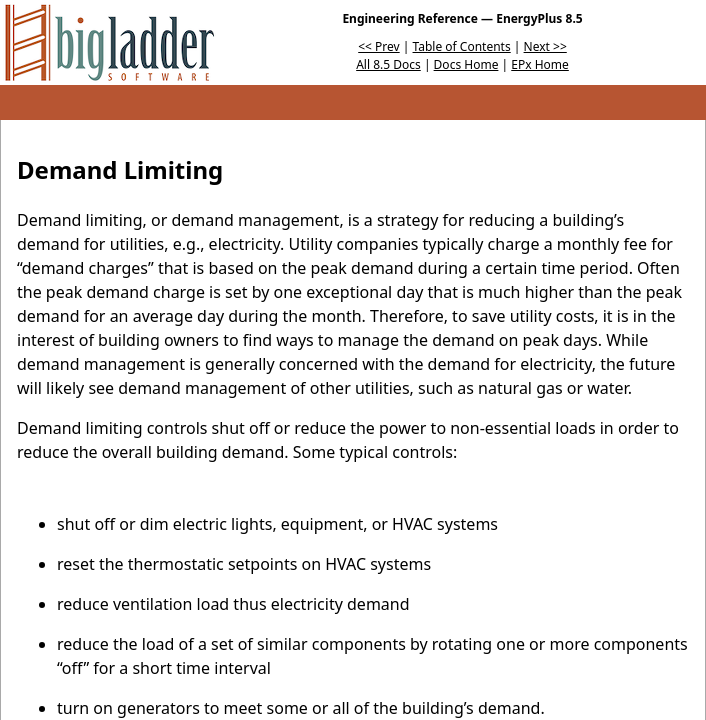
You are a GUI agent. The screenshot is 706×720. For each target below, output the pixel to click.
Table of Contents (462, 46)
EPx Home (540, 64)
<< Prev (378, 46)
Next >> (545, 46)
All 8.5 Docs (388, 64)
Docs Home (466, 64)
